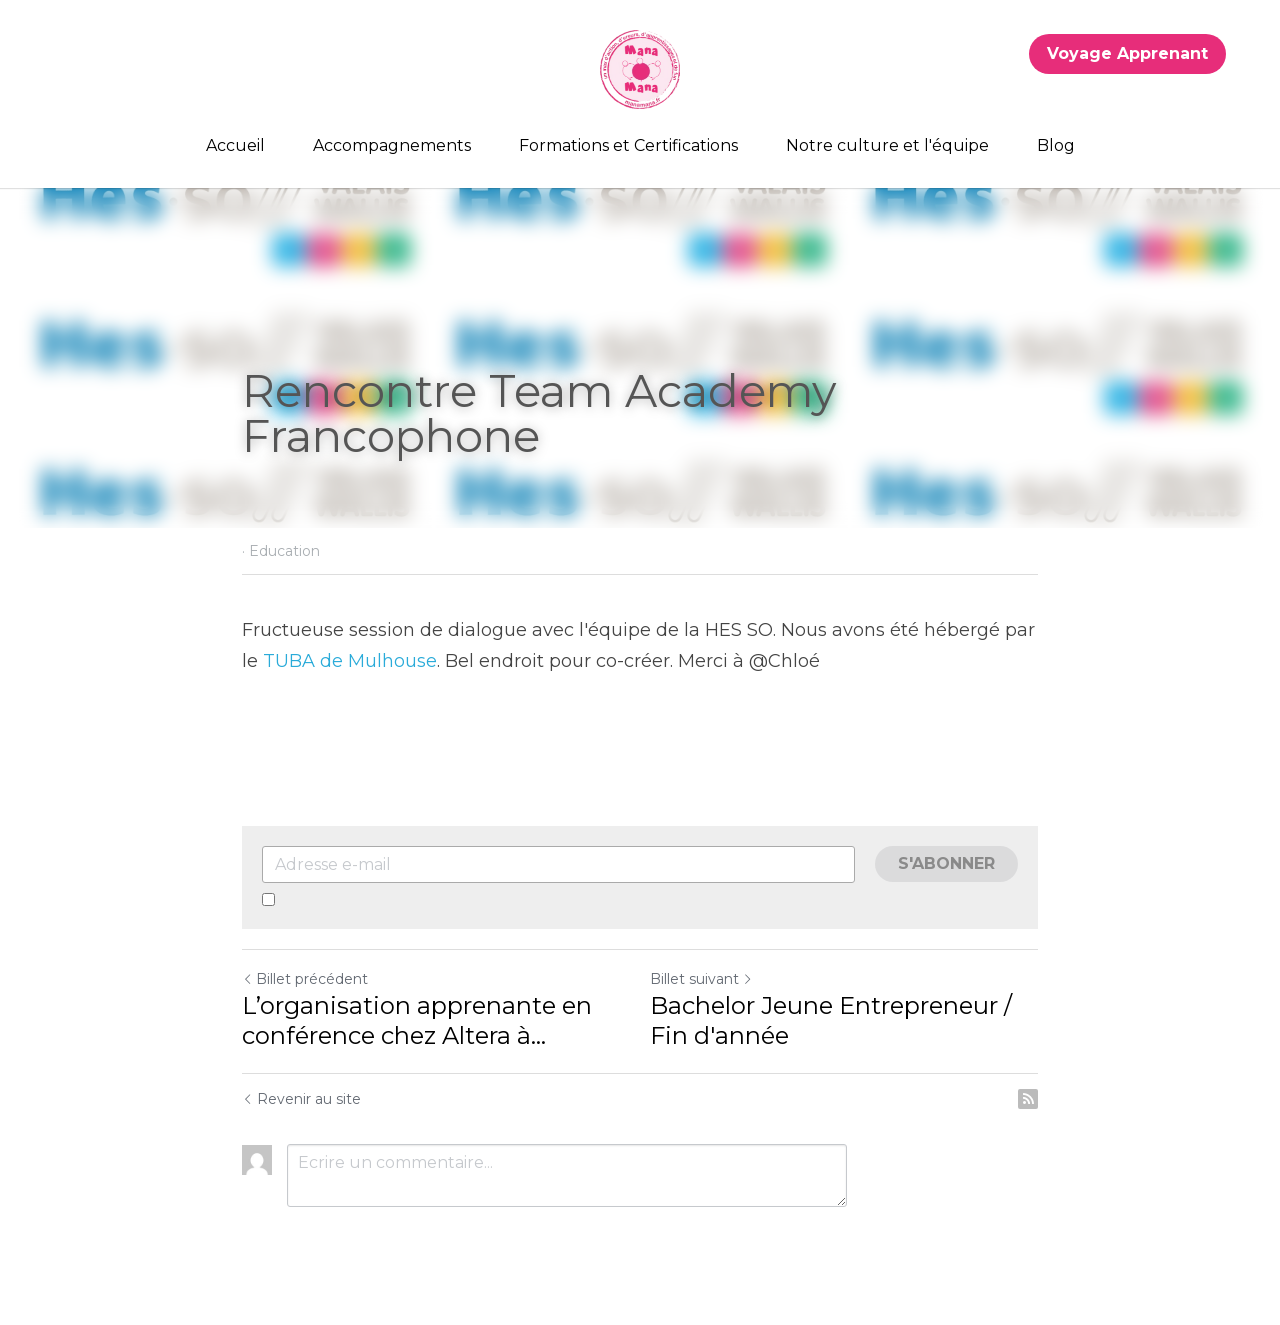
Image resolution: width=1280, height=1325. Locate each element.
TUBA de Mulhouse (350, 661)
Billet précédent (305, 979)
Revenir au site (301, 1099)
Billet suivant (701, 979)
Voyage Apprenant (1127, 53)
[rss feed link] (1028, 1099)
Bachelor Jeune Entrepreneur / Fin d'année (831, 1020)
